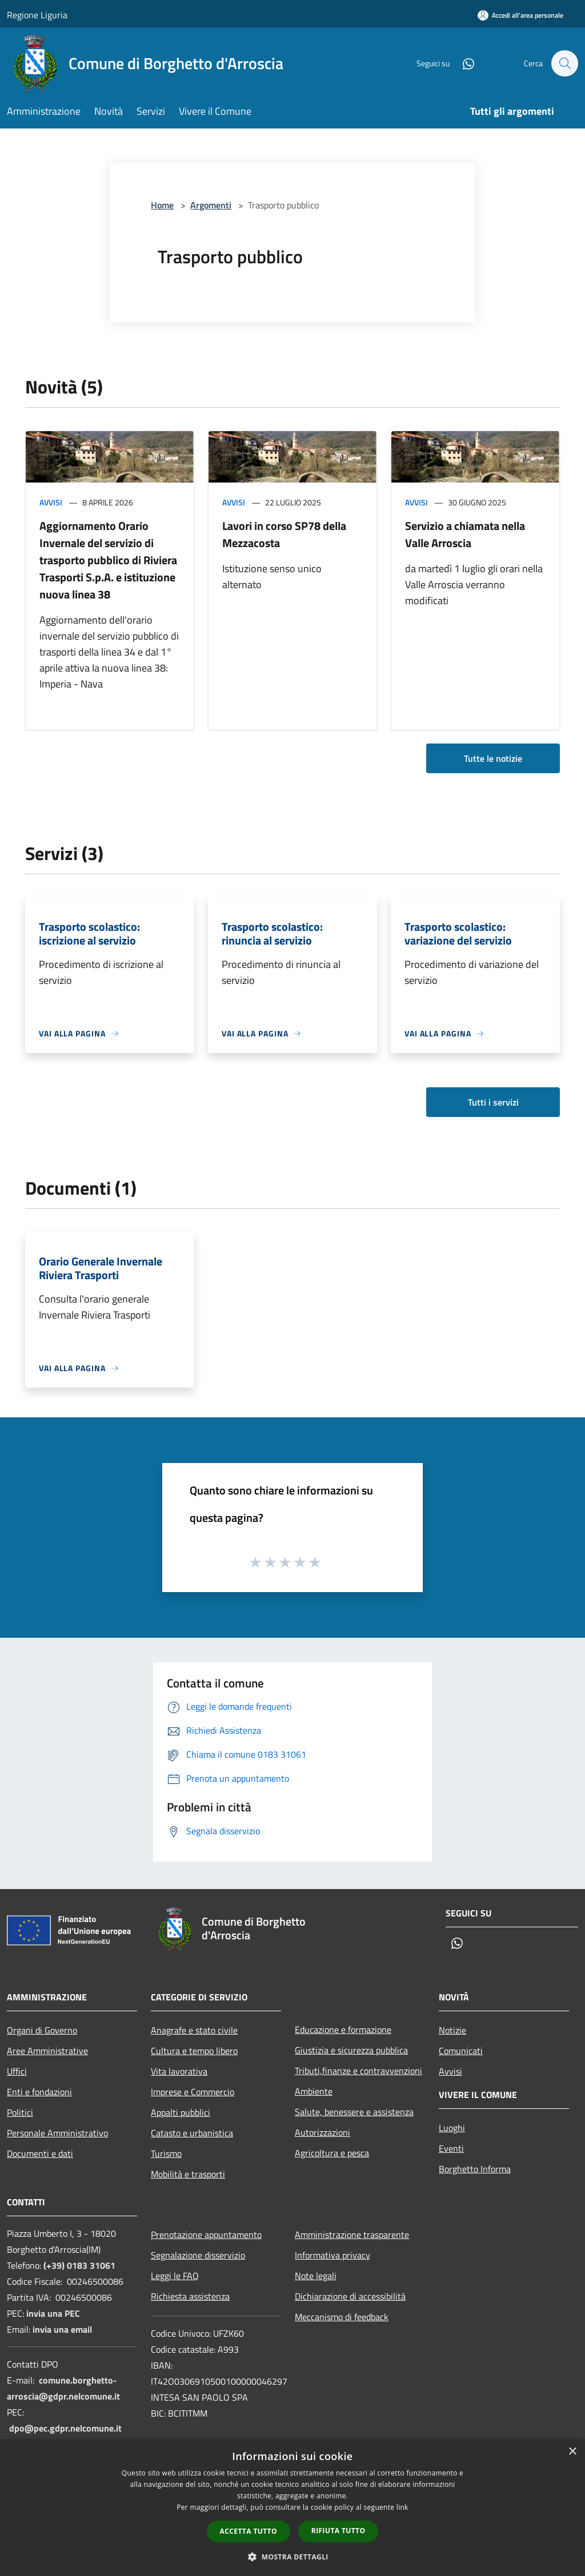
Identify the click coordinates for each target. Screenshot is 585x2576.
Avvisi (50, 502)
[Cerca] (564, 63)
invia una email (62, 2329)
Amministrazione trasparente (352, 2234)
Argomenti (210, 205)
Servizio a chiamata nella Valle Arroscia (465, 534)
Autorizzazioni (322, 2132)
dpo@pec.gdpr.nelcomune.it (65, 2428)
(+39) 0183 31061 (79, 2265)
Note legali (315, 2275)
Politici (20, 2112)
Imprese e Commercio (192, 2092)
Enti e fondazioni (39, 2092)
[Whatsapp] (462, 63)
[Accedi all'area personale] (520, 15)
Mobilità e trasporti (188, 2174)
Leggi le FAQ (175, 2275)
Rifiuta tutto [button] (338, 2530)
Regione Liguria (37, 15)
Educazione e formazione (343, 2029)
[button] (292, 2556)
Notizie (452, 2030)
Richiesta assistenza (190, 2296)
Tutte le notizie (493, 758)
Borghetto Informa (475, 2169)
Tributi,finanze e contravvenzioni (358, 2070)
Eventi (451, 2148)
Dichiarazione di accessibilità (350, 2296)
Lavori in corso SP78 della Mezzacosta (284, 534)
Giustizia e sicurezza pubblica (351, 2050)
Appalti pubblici (180, 2112)
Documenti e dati (40, 2153)
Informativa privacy (332, 2255)
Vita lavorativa (179, 2071)
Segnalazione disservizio (198, 2255)
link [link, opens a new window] (402, 2507)
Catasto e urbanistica (192, 2133)
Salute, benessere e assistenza (354, 2112)
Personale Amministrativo (57, 2133)
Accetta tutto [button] (248, 2531)
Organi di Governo (42, 2030)
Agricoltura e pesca (332, 2153)
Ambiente (313, 2091)
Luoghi (452, 2128)
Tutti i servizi (493, 1102)
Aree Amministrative (47, 2050)
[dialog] (292, 2508)
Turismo (166, 2153)
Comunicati (461, 2050)
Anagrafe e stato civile (194, 2030)
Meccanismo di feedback (341, 2317)
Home (162, 205)
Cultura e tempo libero (194, 2050)
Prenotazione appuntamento (206, 2234)
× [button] (572, 2452)
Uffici (17, 2071)
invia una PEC (53, 2313)
